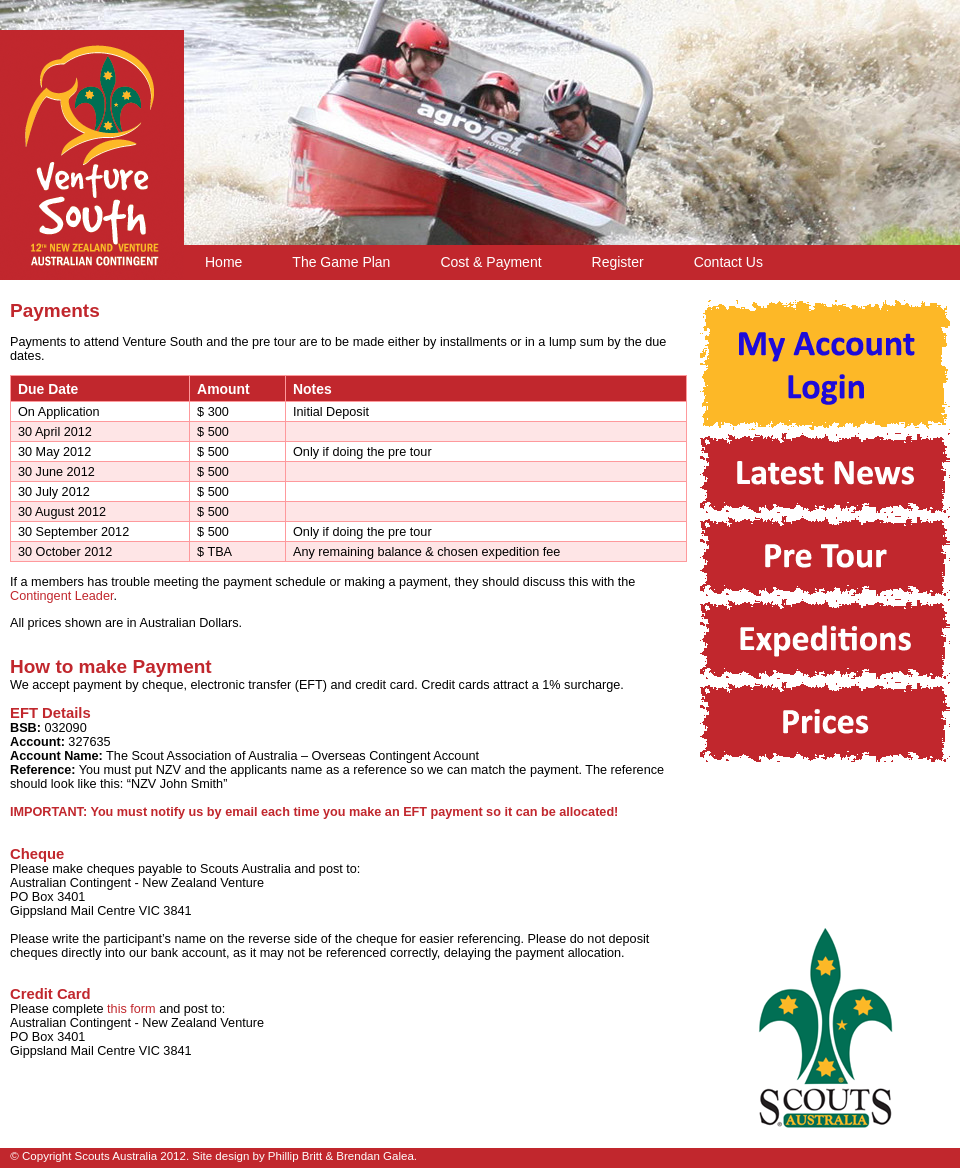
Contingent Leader (61, 596)
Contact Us (728, 262)
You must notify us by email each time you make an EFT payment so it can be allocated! (354, 812)
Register (618, 262)
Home (223, 262)
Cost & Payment (490, 262)
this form (131, 1009)
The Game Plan (341, 262)
